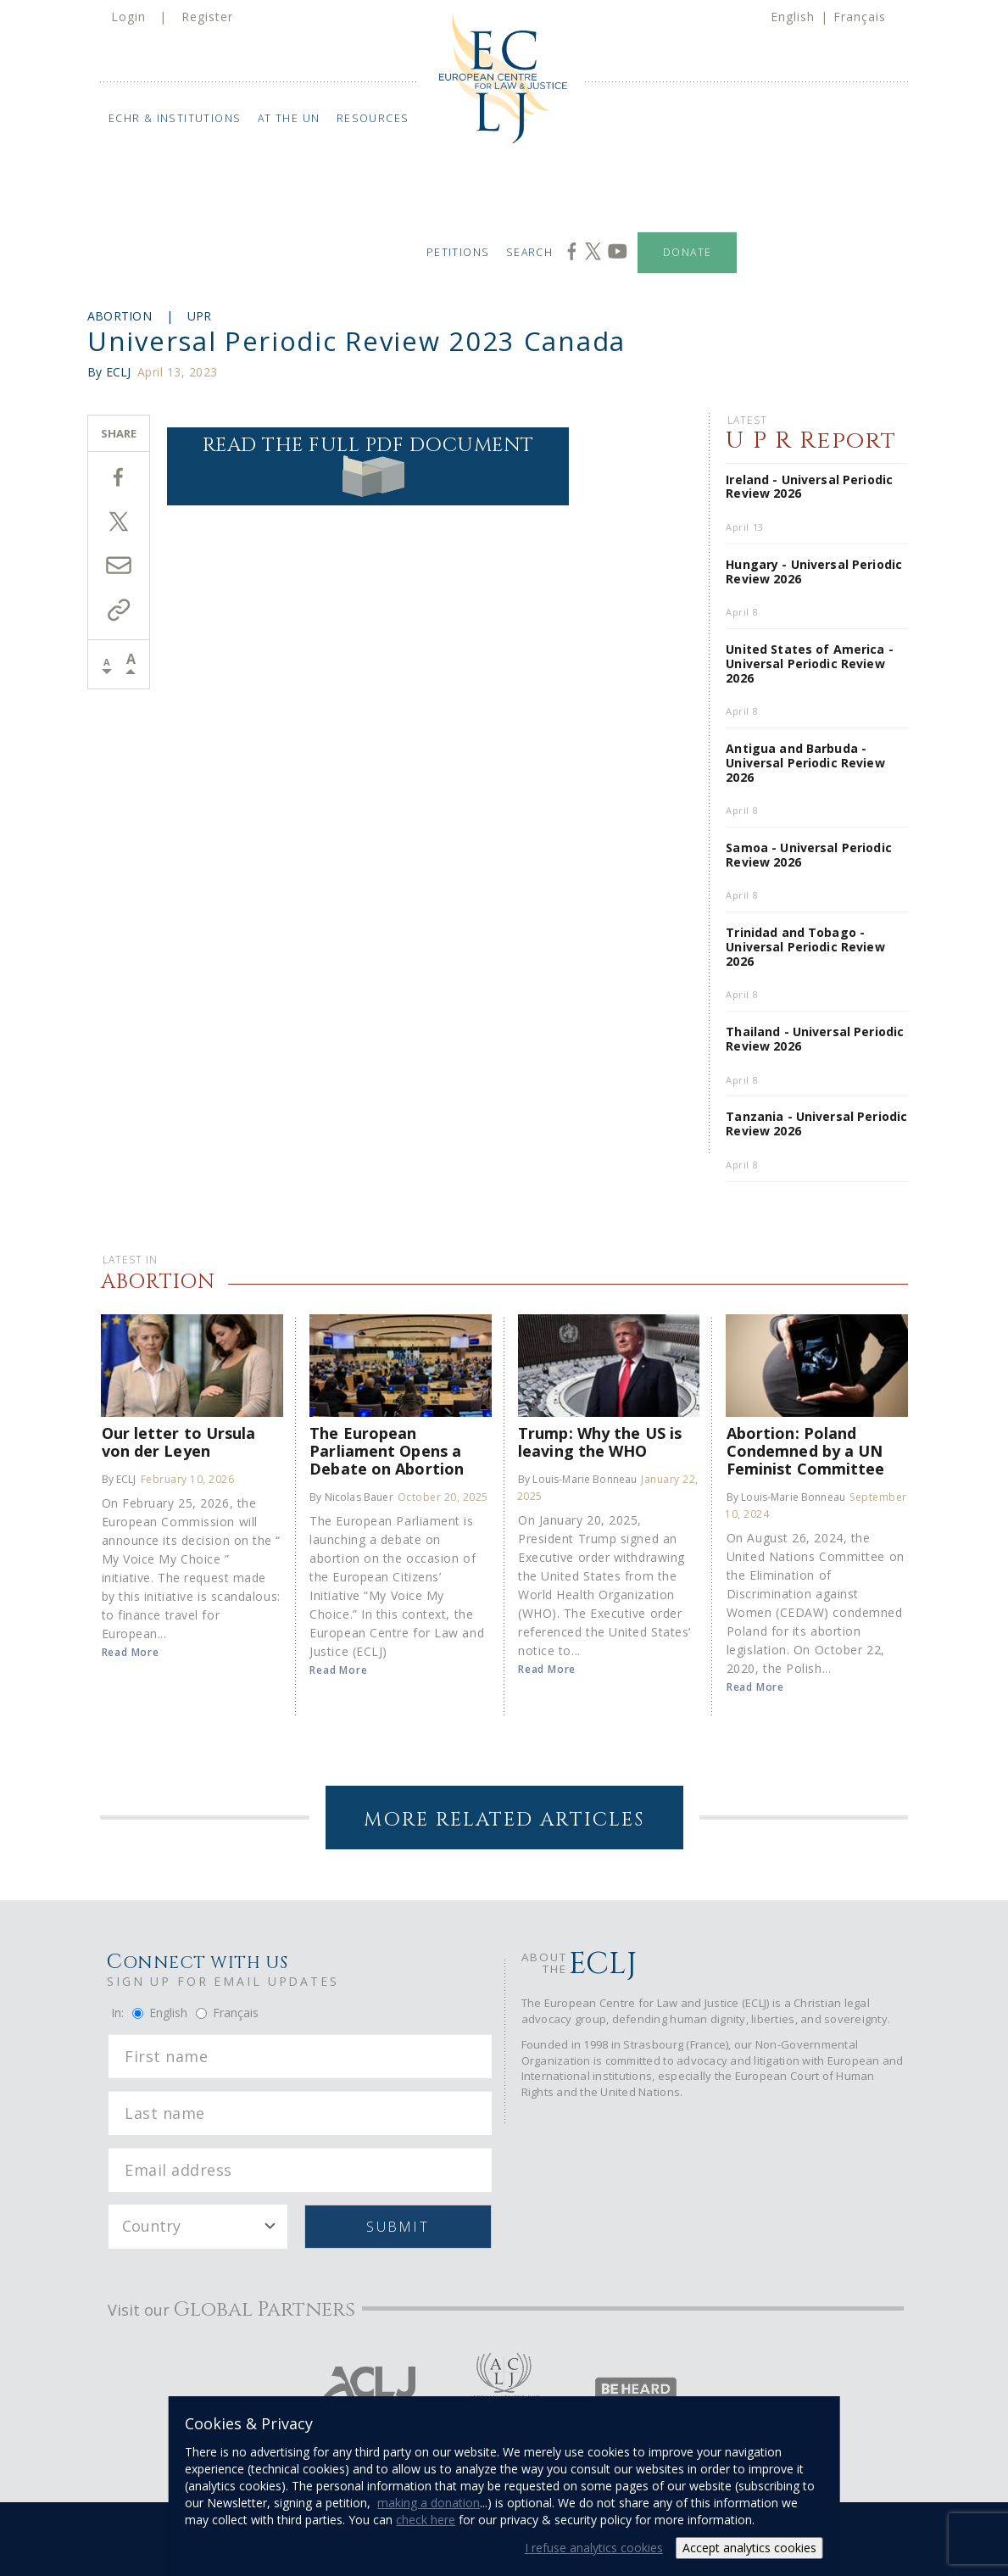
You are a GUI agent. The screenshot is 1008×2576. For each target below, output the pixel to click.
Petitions (457, 252)
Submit (397, 2226)
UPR (199, 316)
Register (207, 16)
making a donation (428, 2503)
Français (859, 16)
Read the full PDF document (368, 464)
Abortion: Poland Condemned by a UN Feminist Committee (806, 1450)
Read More (130, 1652)
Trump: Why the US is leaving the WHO (600, 1441)
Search (529, 252)
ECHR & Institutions (175, 118)
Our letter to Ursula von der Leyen (179, 1441)
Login (128, 16)
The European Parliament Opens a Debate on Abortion (386, 1450)
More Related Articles (504, 1820)
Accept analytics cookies (749, 2548)
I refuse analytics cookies (594, 2548)
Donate (687, 252)
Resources (373, 118)
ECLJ (118, 372)
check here (425, 2520)
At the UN (289, 118)
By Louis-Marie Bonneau (577, 1479)
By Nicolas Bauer (351, 1497)
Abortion (119, 316)
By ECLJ (119, 1479)
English (793, 16)
